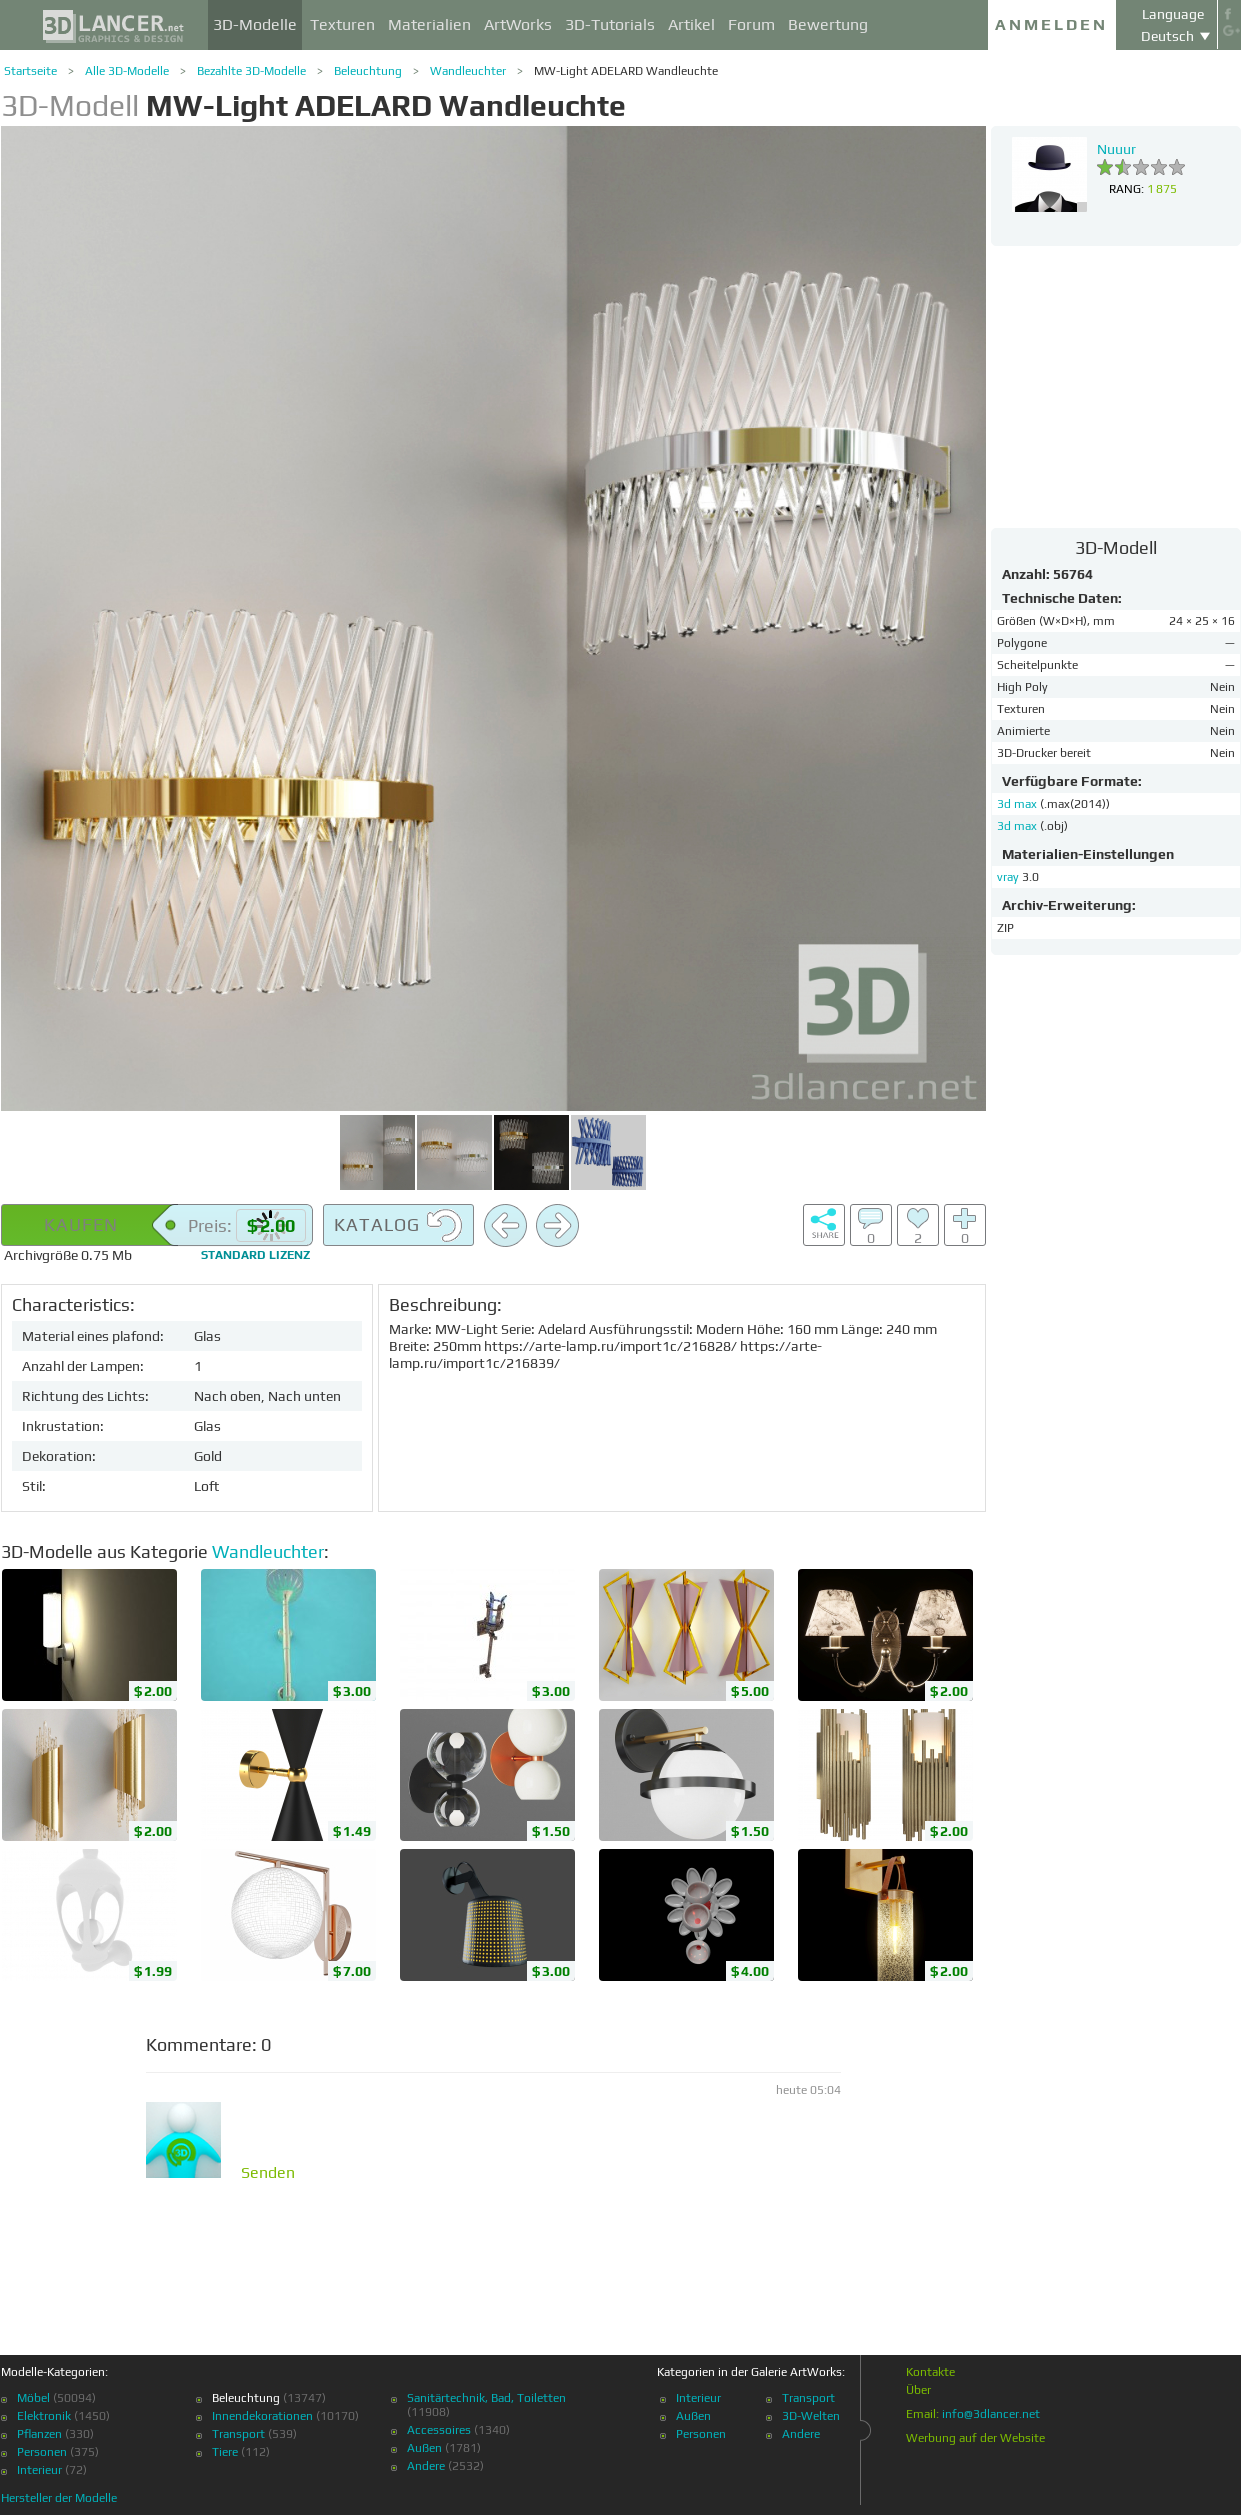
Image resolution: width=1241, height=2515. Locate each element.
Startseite (30, 71)
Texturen (342, 24)
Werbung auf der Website (975, 2438)
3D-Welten (811, 2416)
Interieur (39, 2470)
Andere (426, 2466)
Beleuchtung (368, 71)
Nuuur (1116, 149)
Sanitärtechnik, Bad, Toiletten (486, 2398)
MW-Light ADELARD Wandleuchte (626, 71)
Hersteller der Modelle (59, 2498)
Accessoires (439, 2430)
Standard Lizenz (255, 1255)
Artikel (691, 24)
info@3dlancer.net (991, 2414)
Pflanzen (39, 2434)
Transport (238, 2434)
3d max (1018, 804)
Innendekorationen (262, 2416)
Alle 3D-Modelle (127, 71)
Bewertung (828, 24)
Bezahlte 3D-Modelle (251, 71)
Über (918, 2390)
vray (1008, 877)
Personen (42, 2452)
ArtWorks (518, 24)
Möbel (33, 2398)
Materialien (429, 24)
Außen (424, 2448)
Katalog (398, 1226)
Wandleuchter (468, 71)
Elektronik (44, 2416)
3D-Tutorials (610, 24)
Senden (268, 2173)
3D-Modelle (255, 24)
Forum (751, 24)
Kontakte (930, 2372)
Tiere (225, 2452)
